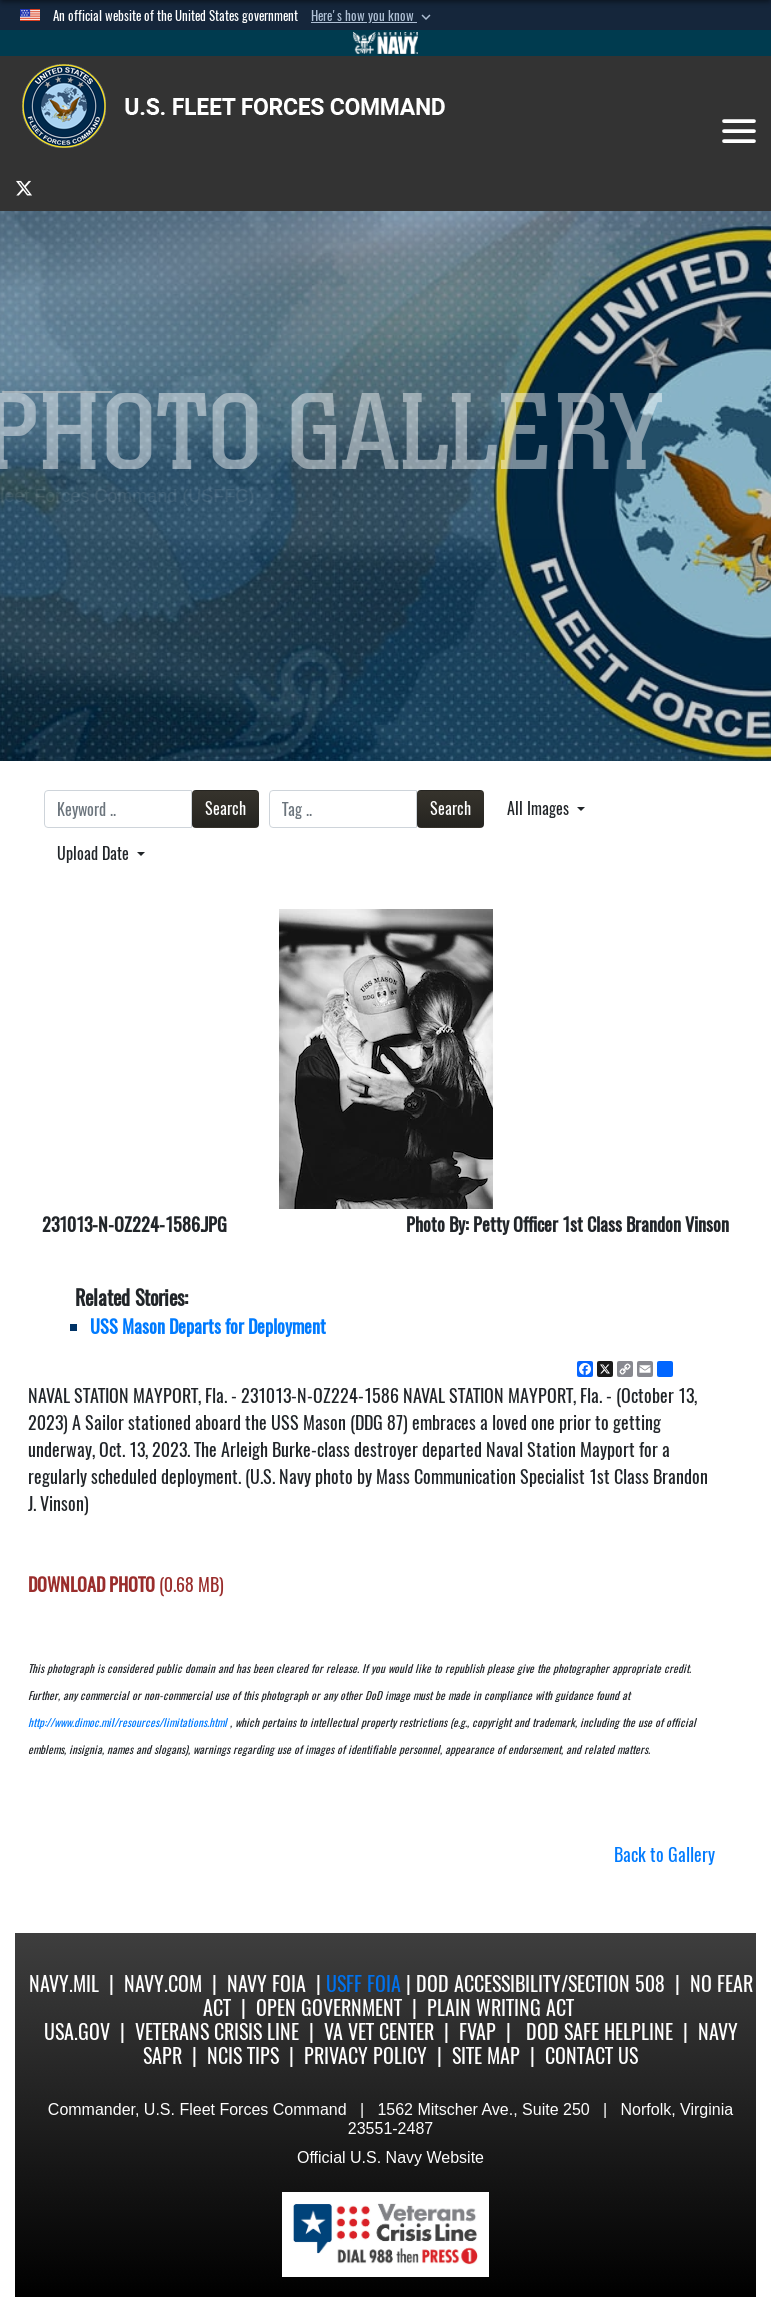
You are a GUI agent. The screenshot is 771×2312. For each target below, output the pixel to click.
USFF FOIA (366, 1983)
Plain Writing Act (500, 2007)
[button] (373, 16)
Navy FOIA (266, 1983)
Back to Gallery (664, 1854)
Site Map (486, 2055)
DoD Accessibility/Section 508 (540, 1983)
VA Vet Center (379, 2031)
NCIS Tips (243, 2055)
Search (225, 808)
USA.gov (77, 2031)
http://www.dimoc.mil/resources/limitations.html (127, 1722)
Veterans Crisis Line (217, 2031)
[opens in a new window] (24, 187)
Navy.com (163, 1983)
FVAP (477, 2031)
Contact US (591, 2055)
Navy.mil (64, 1983)
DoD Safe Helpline (599, 2031)
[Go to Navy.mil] (386, 43)
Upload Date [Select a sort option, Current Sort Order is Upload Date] (95, 853)
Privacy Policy (365, 2055)
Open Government (329, 2007)
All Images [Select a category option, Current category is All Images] (540, 808)
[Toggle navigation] (739, 131)
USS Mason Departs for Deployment (208, 1326)
